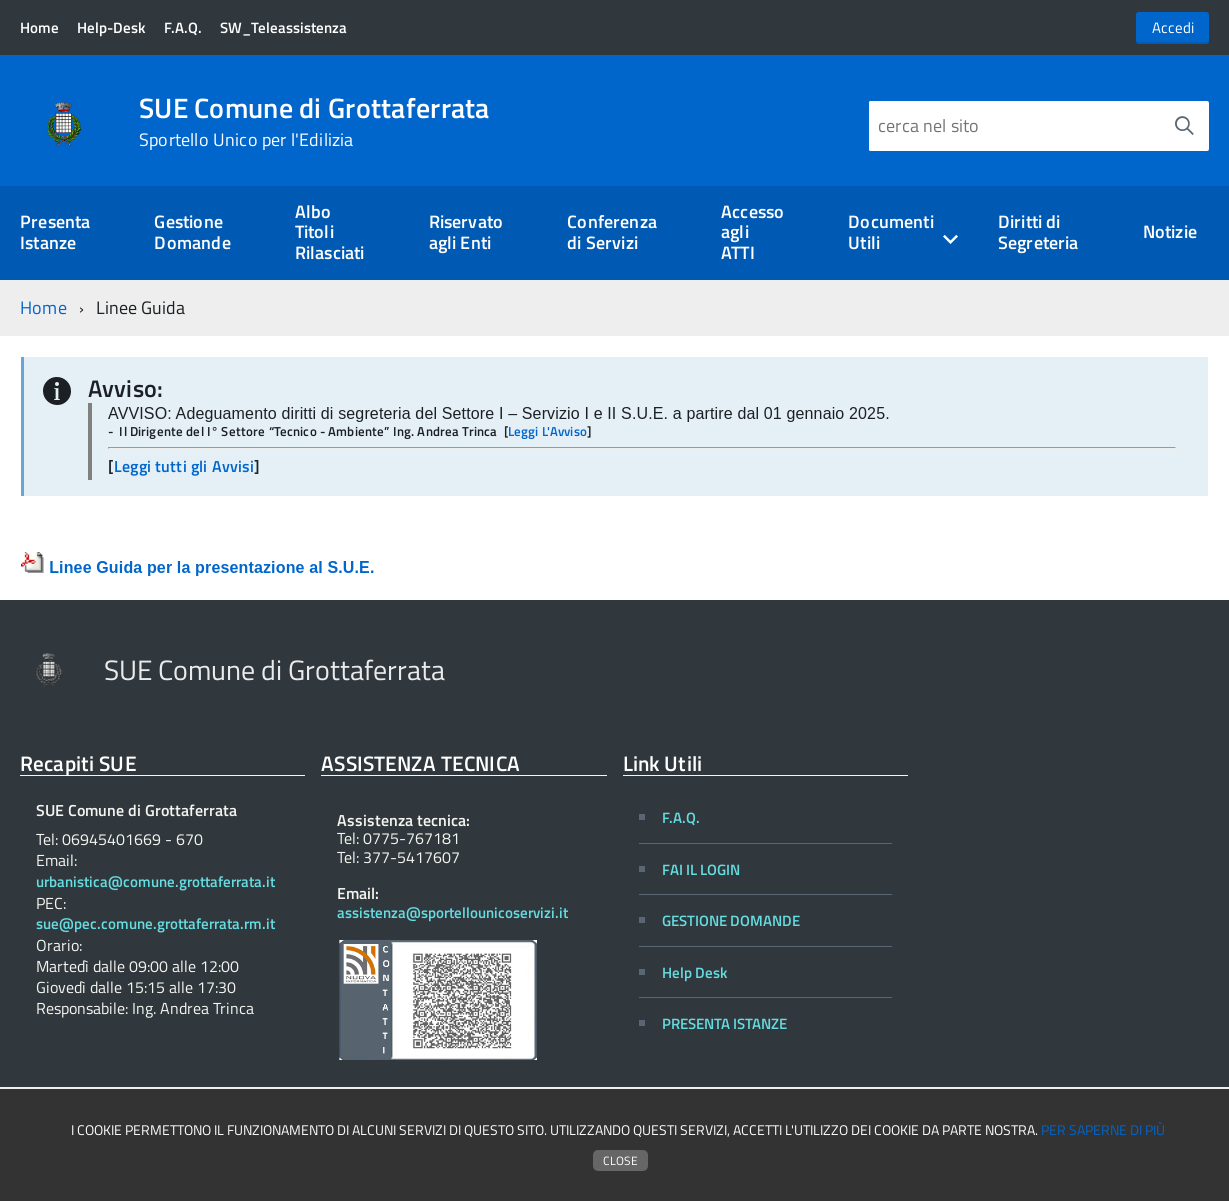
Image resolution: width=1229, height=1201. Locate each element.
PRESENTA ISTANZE (724, 1023)
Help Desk (694, 972)
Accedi (1173, 27)
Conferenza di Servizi (612, 232)
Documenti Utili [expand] (891, 232)
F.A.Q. (183, 27)
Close (620, 1160)
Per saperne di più (1103, 1130)
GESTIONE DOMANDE (731, 920)
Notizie (1170, 231)
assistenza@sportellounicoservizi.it (452, 912)
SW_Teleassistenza (283, 27)
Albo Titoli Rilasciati (330, 232)
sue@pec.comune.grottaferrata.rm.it (155, 924)
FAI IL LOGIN (701, 869)
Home (39, 27)
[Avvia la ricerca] (1184, 126)
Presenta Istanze (55, 232)
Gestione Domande (192, 232)
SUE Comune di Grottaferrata (314, 122)
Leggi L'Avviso (547, 431)
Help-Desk (111, 27)
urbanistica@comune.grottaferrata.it (155, 882)
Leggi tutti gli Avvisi (184, 466)
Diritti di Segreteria (1038, 232)
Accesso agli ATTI (752, 232)
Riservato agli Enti (466, 232)
